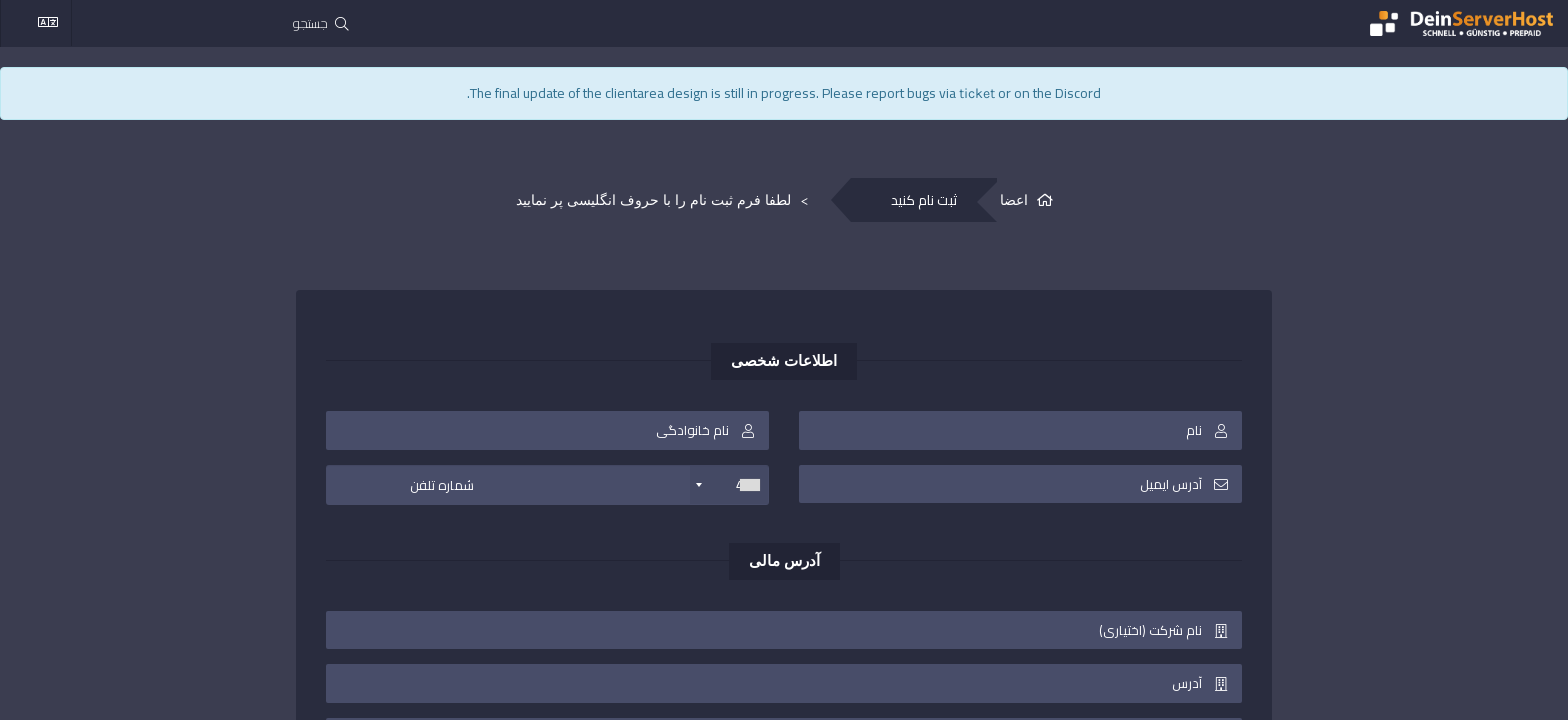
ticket (977, 93)
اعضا (1014, 200)
